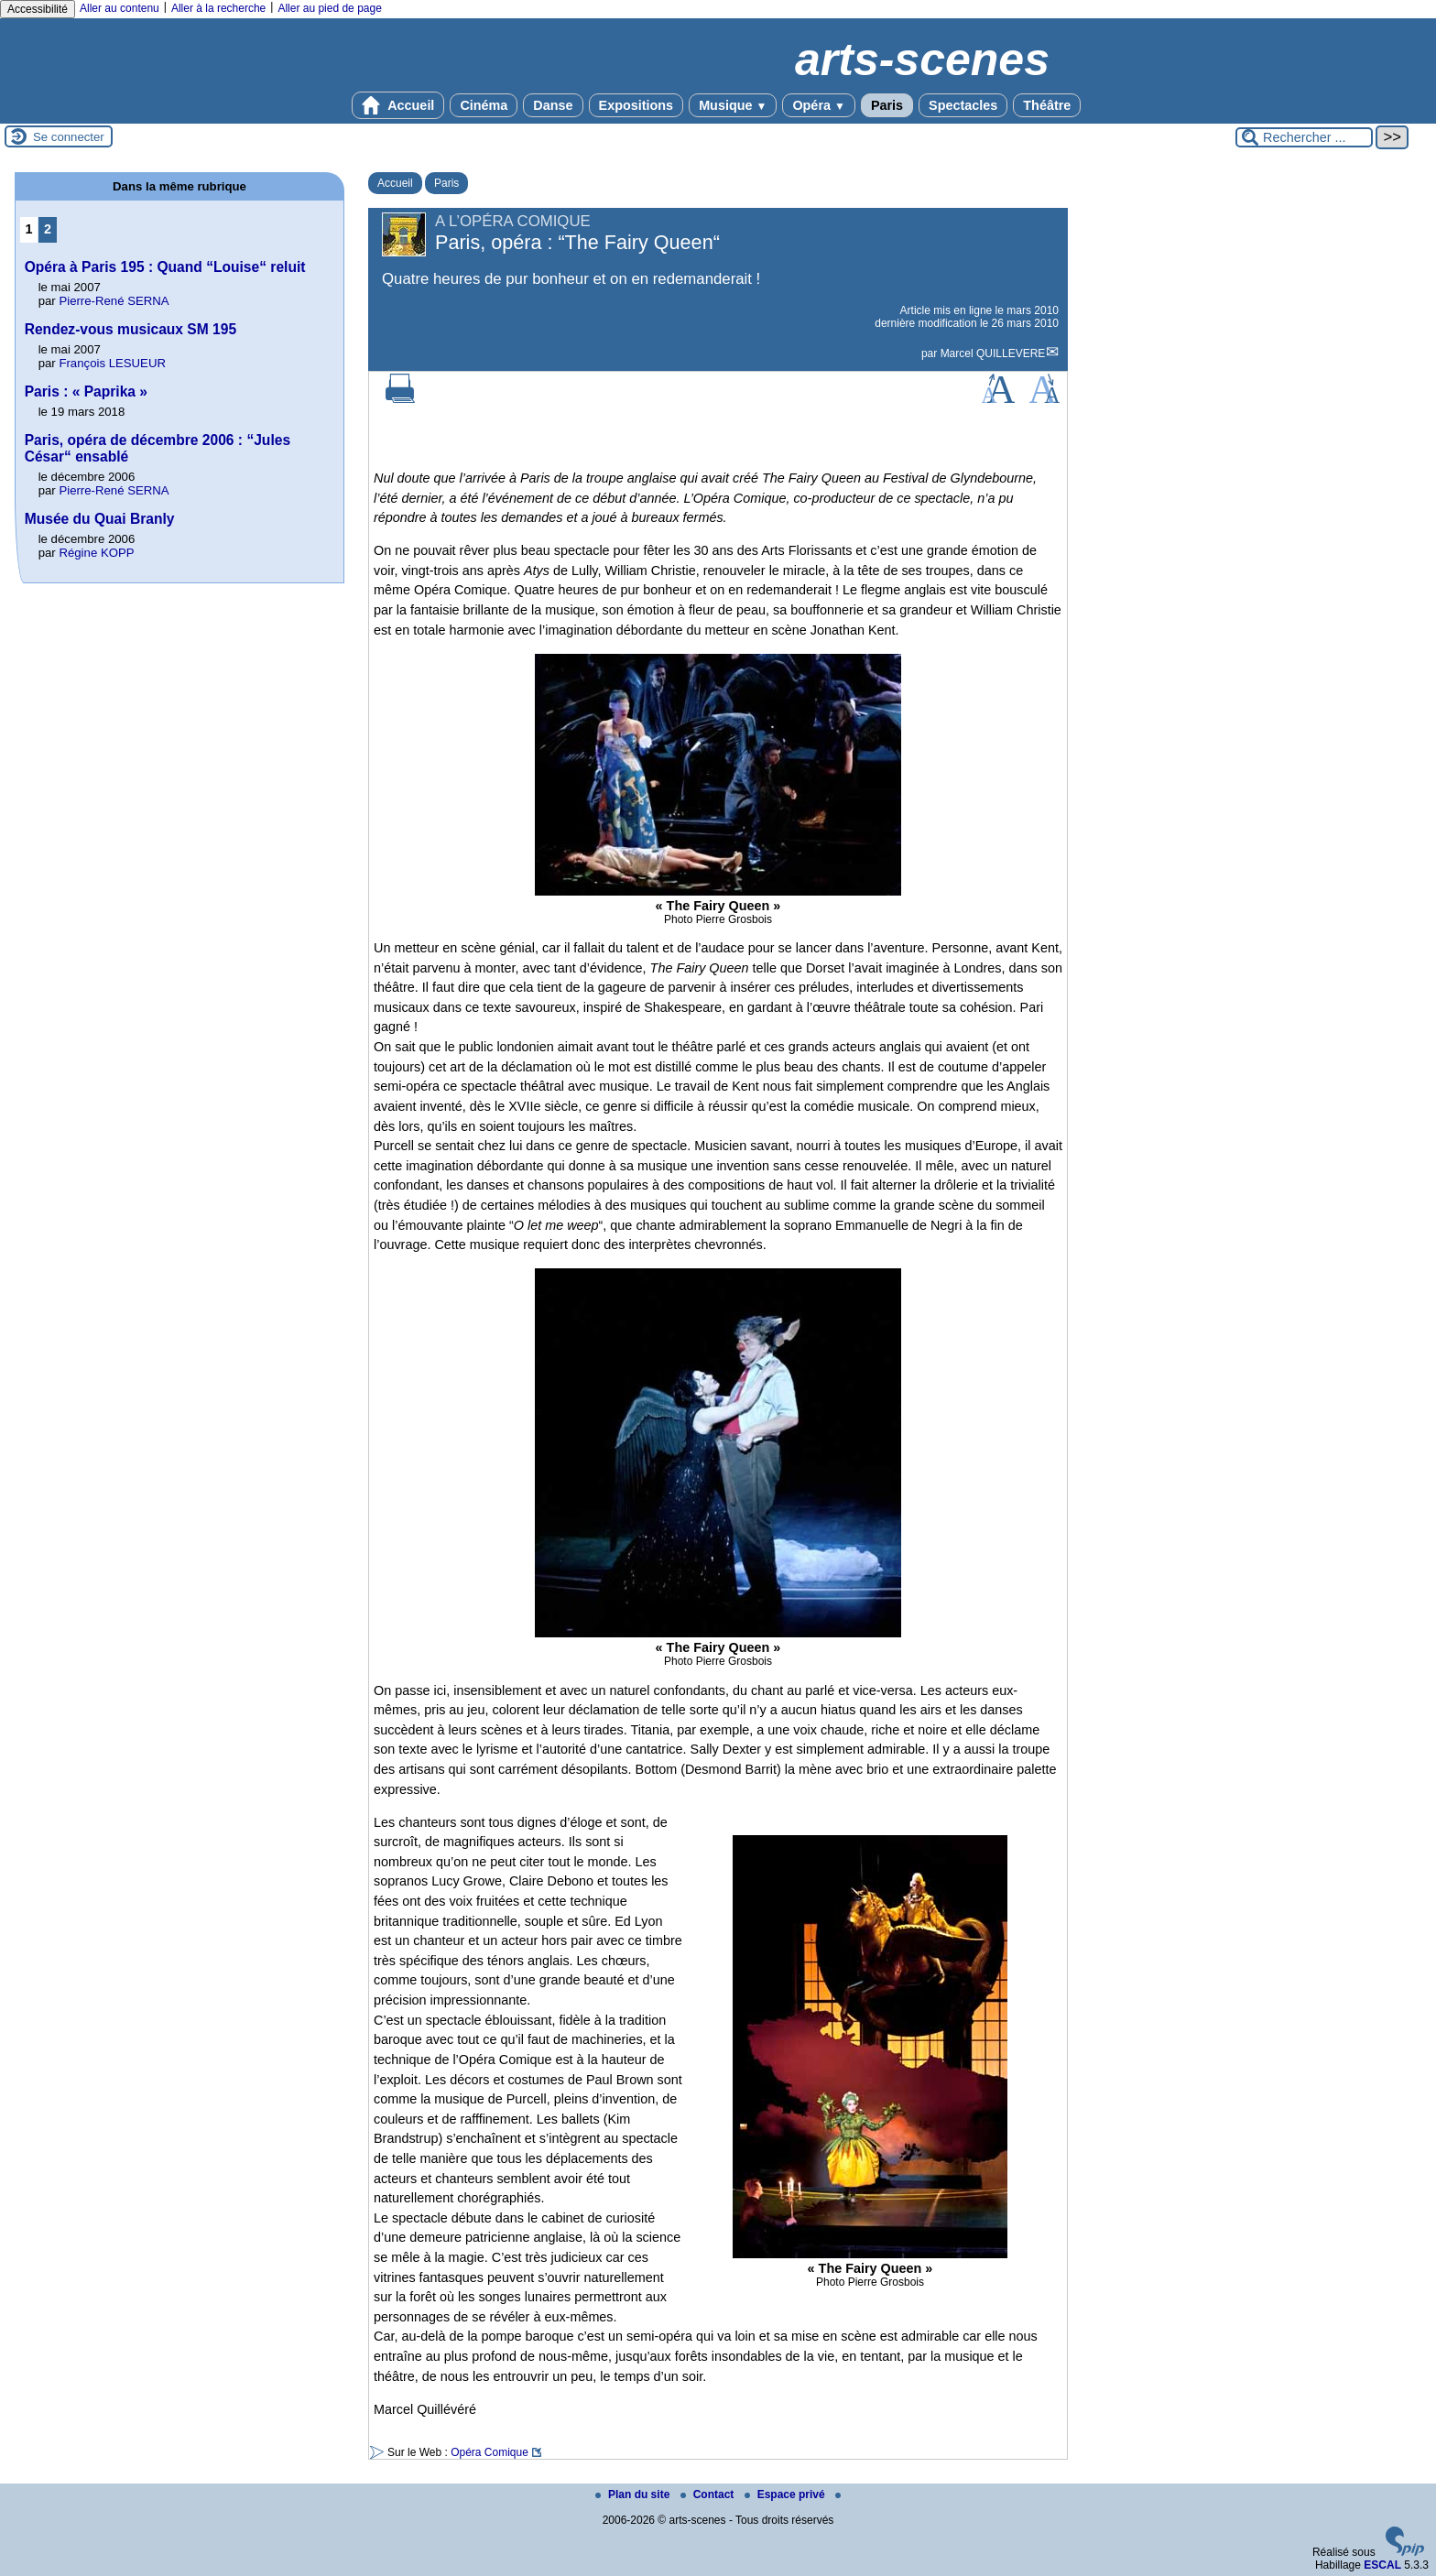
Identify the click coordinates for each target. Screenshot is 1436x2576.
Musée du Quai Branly (100, 519)
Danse (552, 105)
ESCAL (1382, 2565)
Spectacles (963, 105)
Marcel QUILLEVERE (993, 353)
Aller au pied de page (329, 8)
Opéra (818, 105)
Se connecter (68, 137)
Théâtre (1047, 105)
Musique (733, 105)
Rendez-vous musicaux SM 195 (130, 329)
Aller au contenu (119, 8)
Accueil (398, 105)
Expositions (636, 105)
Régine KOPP (96, 553)
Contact (708, 2494)
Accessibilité (37, 9)
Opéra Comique (489, 2452)
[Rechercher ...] (1304, 137)
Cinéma (483, 105)
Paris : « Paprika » (86, 391)
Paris (887, 105)
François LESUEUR (112, 363)
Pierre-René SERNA (114, 301)
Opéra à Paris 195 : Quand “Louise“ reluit (165, 267)
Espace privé (786, 2494)
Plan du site (634, 2494)
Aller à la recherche (218, 8)
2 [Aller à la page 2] (47, 229)
